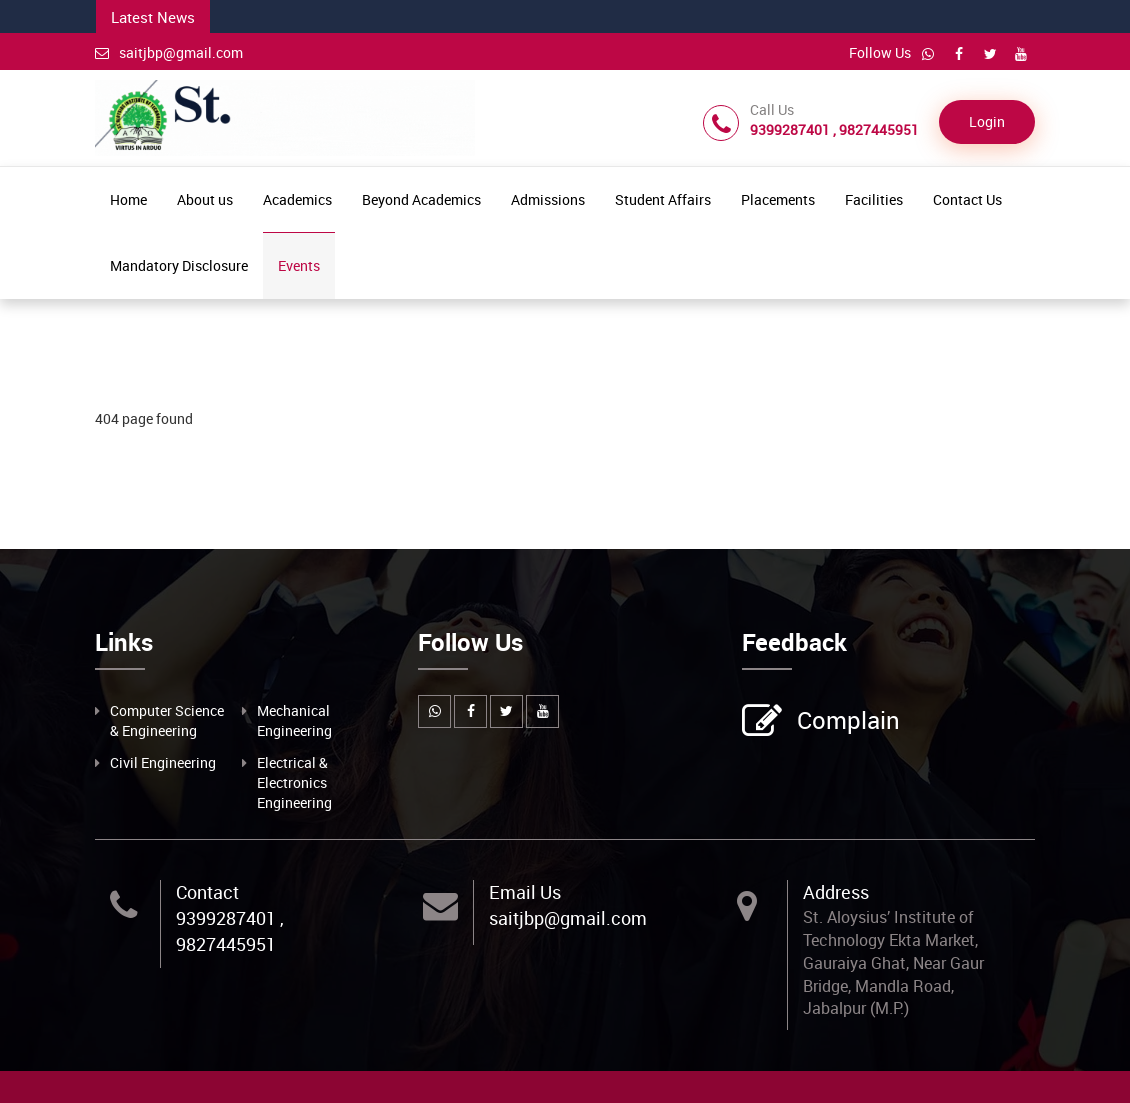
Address (836, 892)
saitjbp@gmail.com (169, 52)
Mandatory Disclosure (179, 265)
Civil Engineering (163, 762)
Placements (778, 199)
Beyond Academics (421, 199)
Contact (207, 892)
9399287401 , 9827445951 (230, 931)
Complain (846, 722)
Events (299, 265)
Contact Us (967, 199)
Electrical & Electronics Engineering (294, 782)
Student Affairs (663, 199)
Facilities (874, 199)
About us (205, 199)
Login (987, 121)
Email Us (525, 892)
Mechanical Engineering (294, 720)
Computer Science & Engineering (167, 720)
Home (128, 199)
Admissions (548, 199)
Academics (297, 199)
